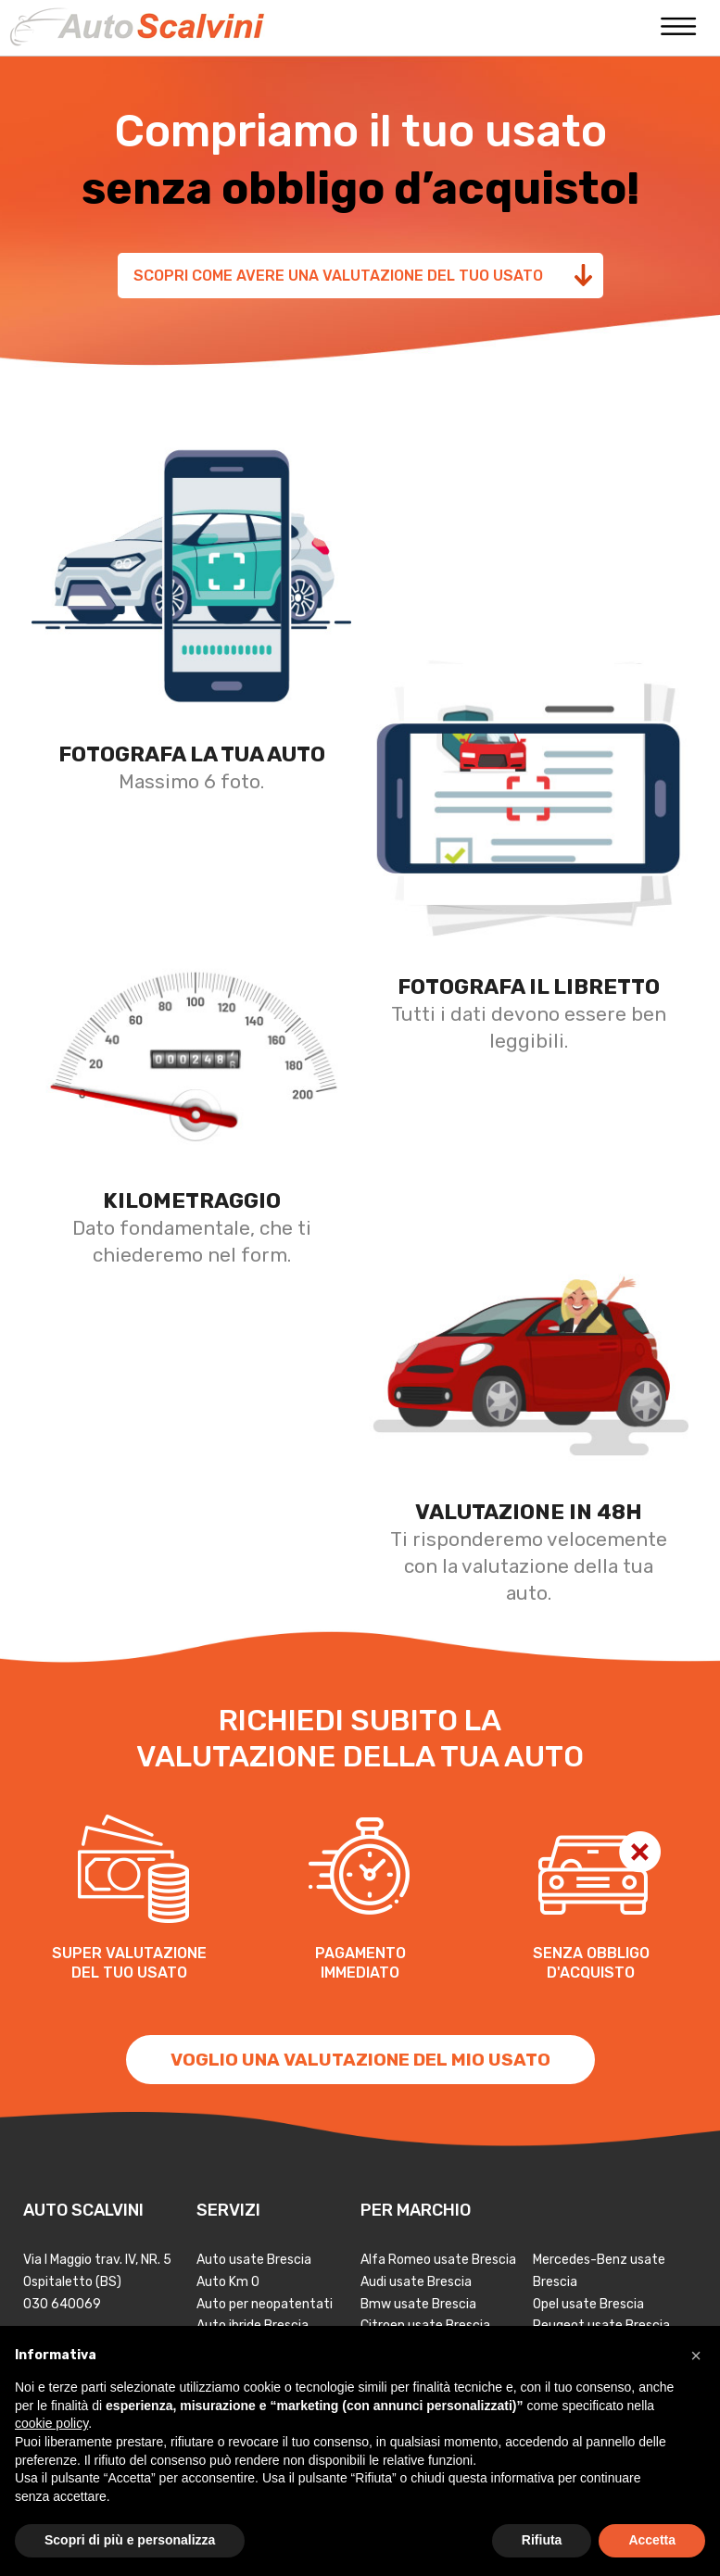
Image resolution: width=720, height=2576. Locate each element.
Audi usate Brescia (416, 2282)
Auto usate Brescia (253, 2260)
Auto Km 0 (227, 2282)
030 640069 (62, 2304)
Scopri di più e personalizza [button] (129, 2539)
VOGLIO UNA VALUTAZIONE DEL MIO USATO (360, 2059)
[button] (696, 2355)
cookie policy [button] (51, 2423)
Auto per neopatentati (264, 2304)
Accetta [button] (652, 2539)
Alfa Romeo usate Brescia (438, 2260)
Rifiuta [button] (542, 2539)
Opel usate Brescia (588, 2304)
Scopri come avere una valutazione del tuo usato (338, 275)
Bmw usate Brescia (418, 2304)
